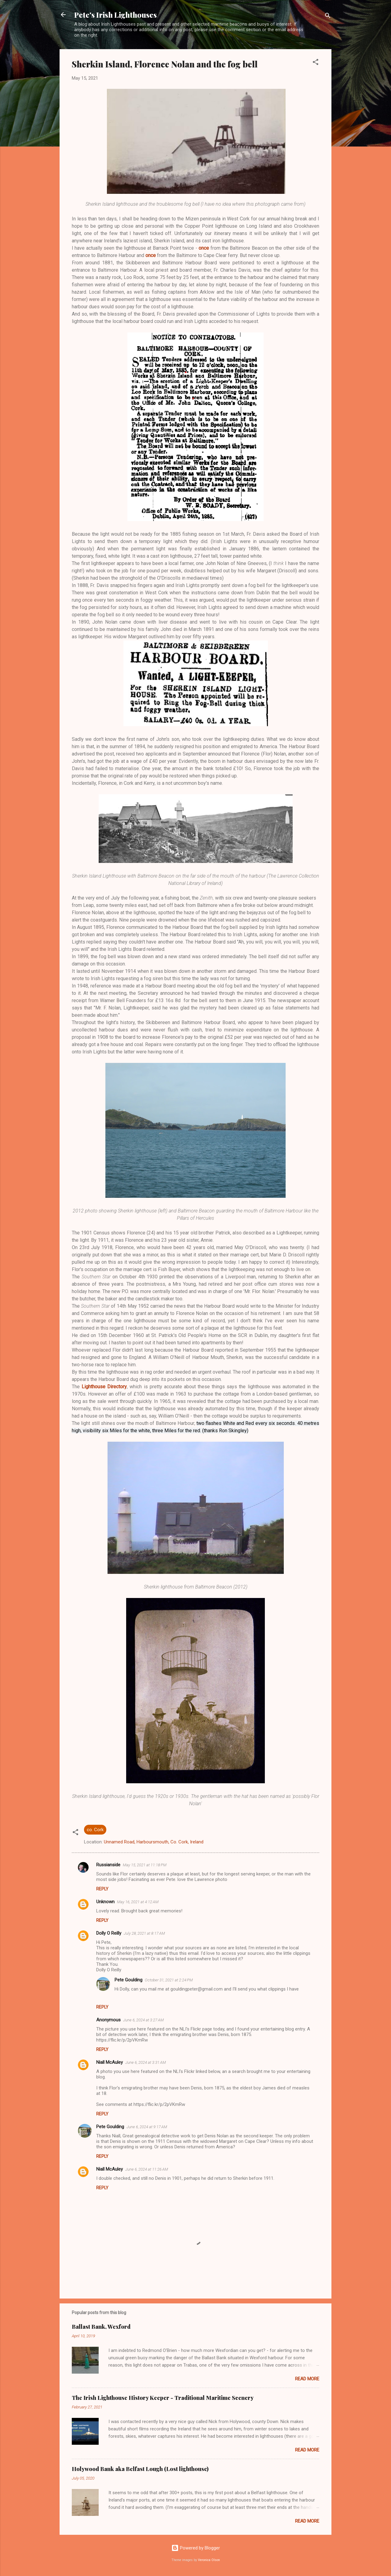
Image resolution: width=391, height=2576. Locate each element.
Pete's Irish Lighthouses (115, 15)
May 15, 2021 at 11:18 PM (144, 1865)
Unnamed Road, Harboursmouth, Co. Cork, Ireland (153, 1842)
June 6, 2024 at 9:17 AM (146, 2127)
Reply (102, 1888)
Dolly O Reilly (108, 1933)
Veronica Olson (209, 2560)
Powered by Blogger (195, 2548)
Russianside (108, 1865)
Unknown (105, 1901)
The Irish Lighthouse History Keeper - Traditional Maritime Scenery (163, 2397)
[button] (315, 63)
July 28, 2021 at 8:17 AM (144, 1933)
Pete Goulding (128, 1980)
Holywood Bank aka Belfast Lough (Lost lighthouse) (140, 2469)
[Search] (327, 16)
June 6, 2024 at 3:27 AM (143, 2020)
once (204, 248)
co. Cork (95, 1829)
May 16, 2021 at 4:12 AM (138, 1902)
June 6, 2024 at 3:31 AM (145, 2062)
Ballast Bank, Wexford (101, 2326)
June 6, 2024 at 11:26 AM (146, 2169)
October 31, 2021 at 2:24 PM (169, 1980)
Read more (307, 2379)
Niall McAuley (109, 2062)
